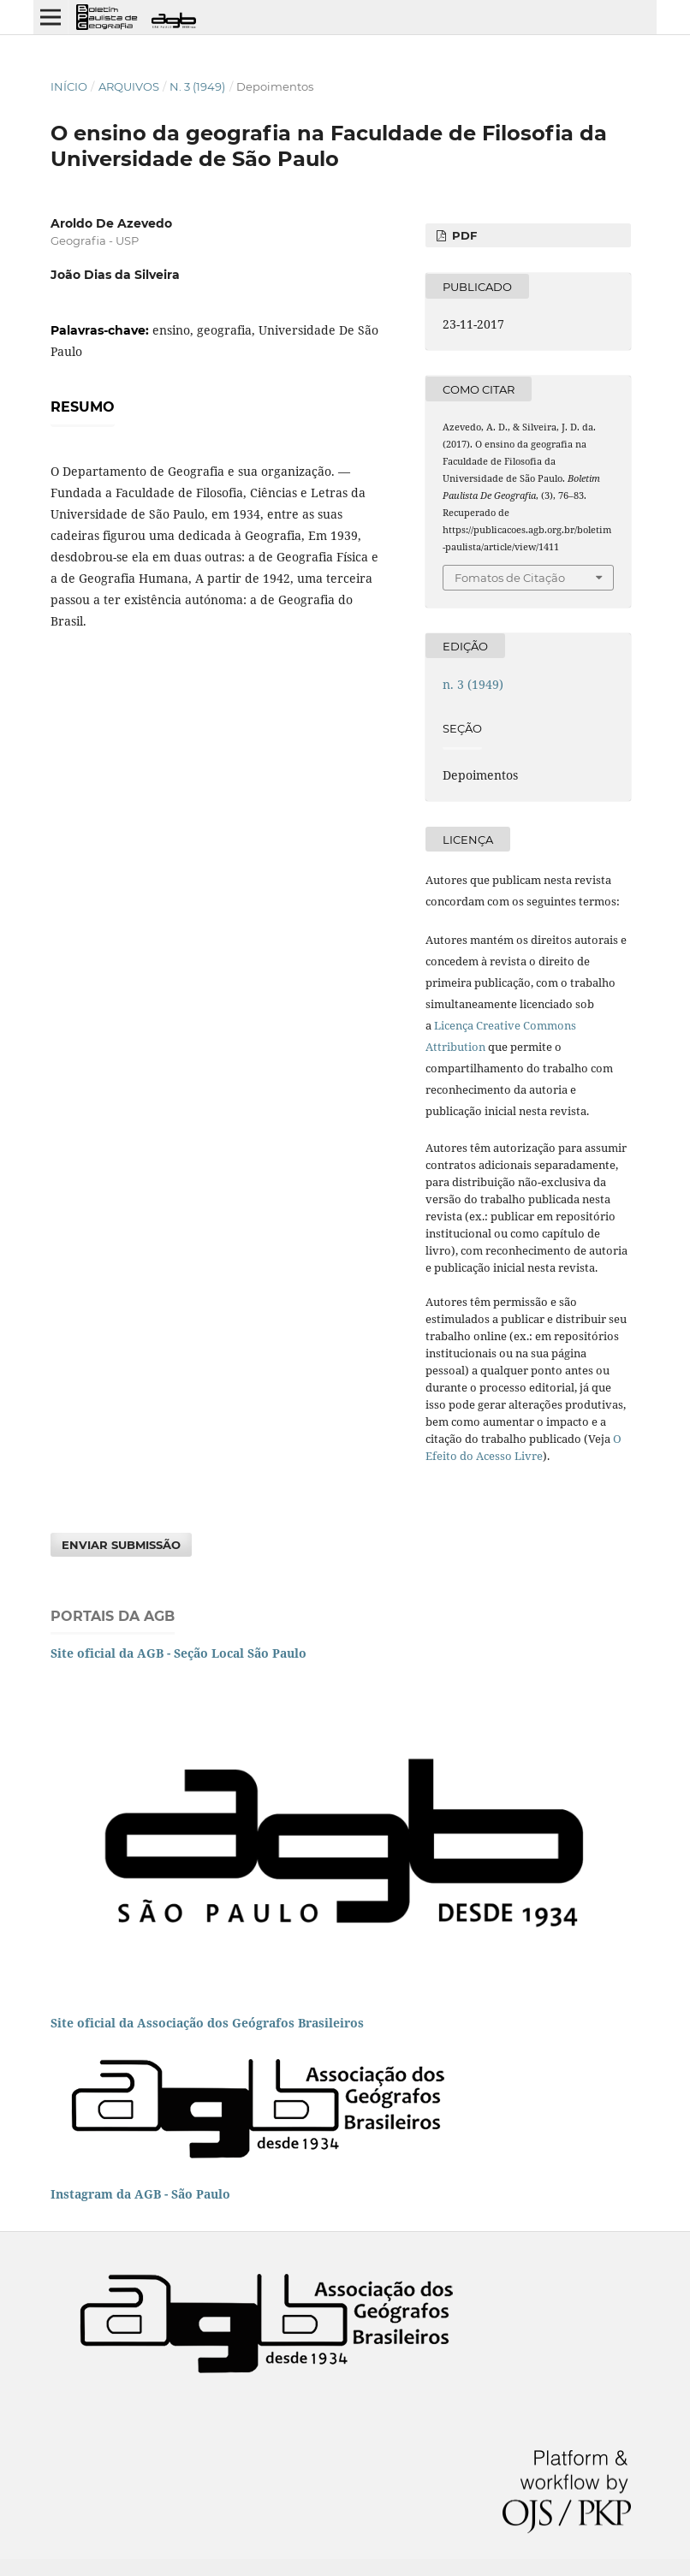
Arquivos (128, 86)
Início (69, 86)
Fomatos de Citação (510, 578)
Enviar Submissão (121, 1545)
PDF (463, 235)
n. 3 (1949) (197, 86)
